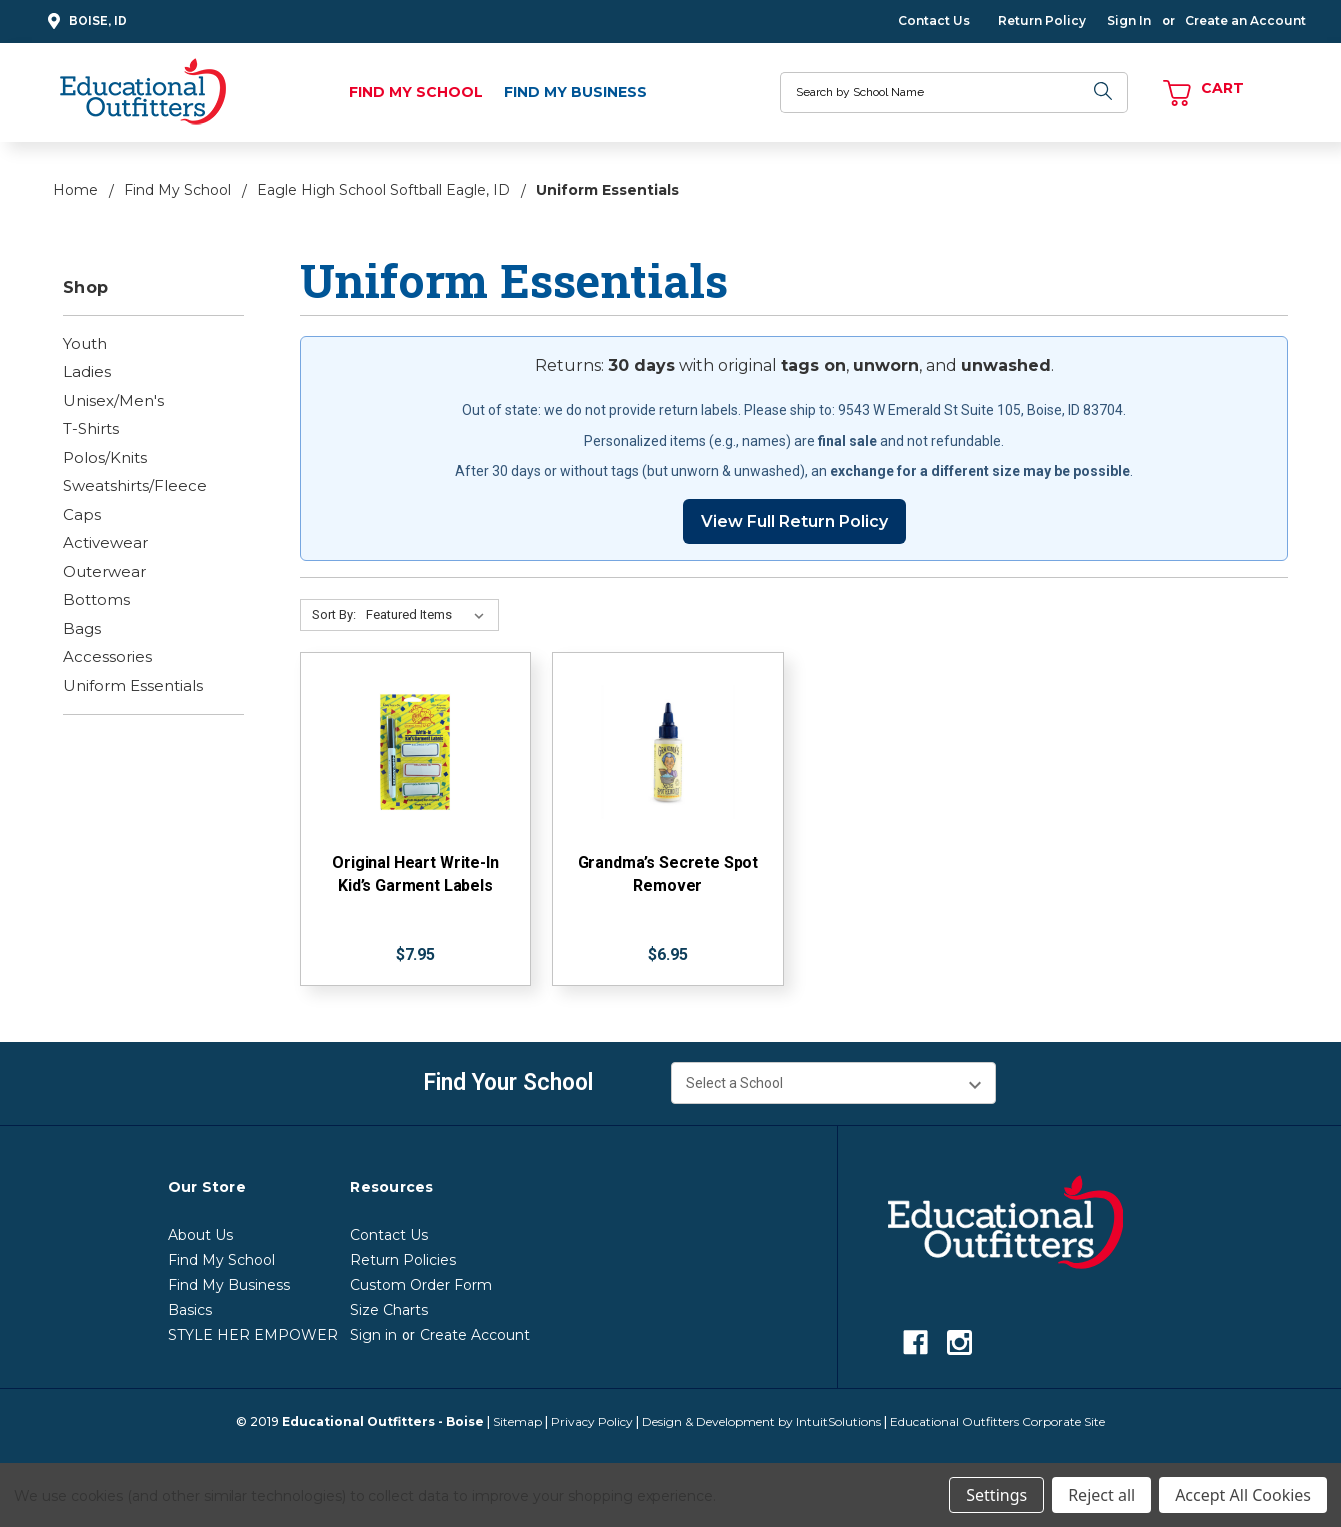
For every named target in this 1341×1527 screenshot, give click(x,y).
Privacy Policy (592, 1421)
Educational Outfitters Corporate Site (997, 1421)
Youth (85, 343)
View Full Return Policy (794, 521)
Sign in (373, 1335)
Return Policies (403, 1260)
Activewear (105, 542)
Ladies (87, 371)
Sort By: (334, 614)
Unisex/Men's (113, 400)
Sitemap (517, 1421)
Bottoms (96, 599)
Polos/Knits (105, 457)
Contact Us (934, 20)
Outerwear (104, 571)
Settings (996, 1495)
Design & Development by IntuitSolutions (761, 1421)
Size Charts (389, 1310)
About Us (200, 1235)
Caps (82, 514)
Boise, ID (84, 21)
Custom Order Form (421, 1285)
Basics (190, 1310)
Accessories (107, 656)
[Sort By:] (429, 615)
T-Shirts (91, 428)
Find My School (416, 92)
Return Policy (1042, 20)
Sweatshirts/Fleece (135, 485)
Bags (82, 628)
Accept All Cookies (1243, 1495)
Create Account (475, 1335)
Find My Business (575, 92)
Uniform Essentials (133, 685)
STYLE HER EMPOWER (253, 1335)
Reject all (1101, 1495)
